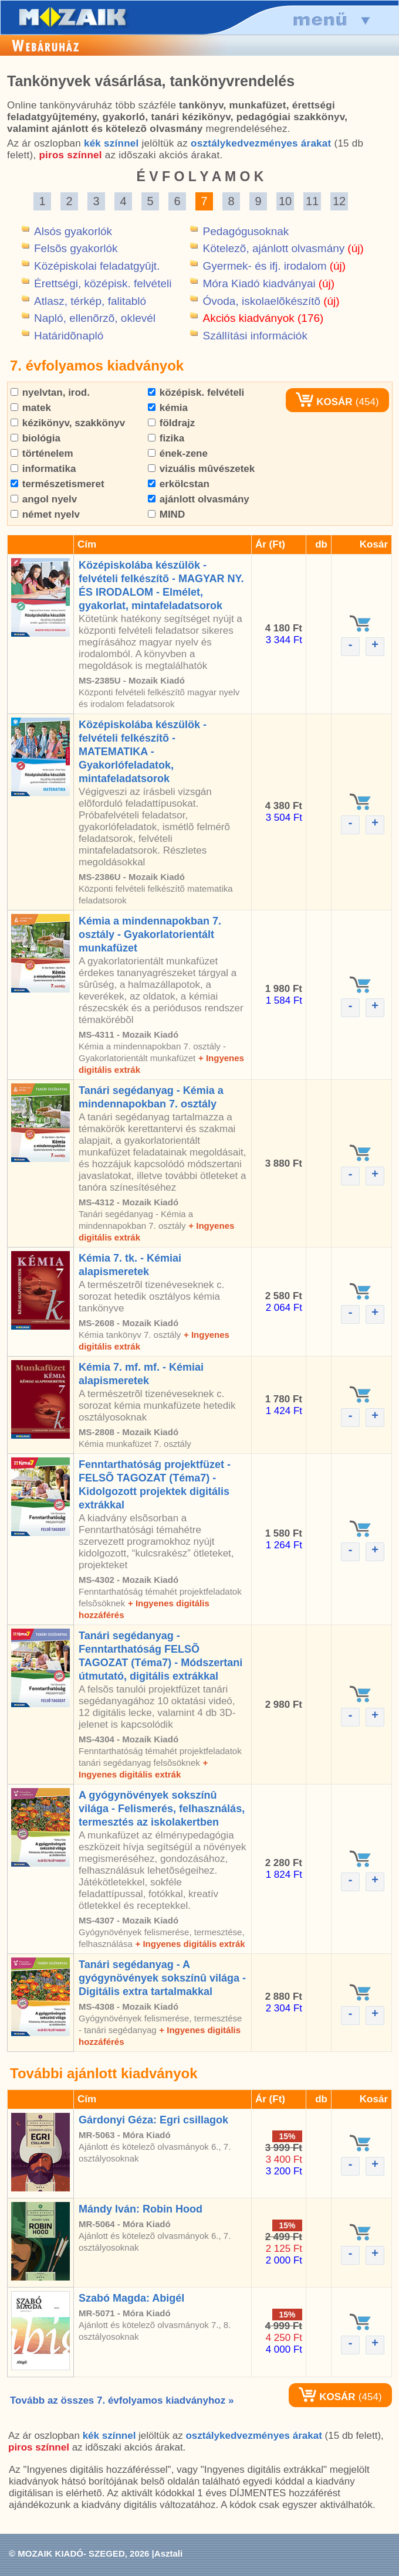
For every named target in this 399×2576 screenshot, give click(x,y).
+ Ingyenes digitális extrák (190, 1944)
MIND (166, 514)
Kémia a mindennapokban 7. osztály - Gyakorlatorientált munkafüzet (150, 934)
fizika (166, 438)
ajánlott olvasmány (198, 499)
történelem (42, 453)
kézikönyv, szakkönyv (68, 423)
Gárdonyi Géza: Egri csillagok (153, 2120)
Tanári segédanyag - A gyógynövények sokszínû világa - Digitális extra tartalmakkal (162, 1978)
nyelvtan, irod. (50, 392)
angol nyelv (44, 499)
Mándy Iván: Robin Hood (140, 2209)
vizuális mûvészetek (201, 468)
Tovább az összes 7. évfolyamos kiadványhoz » (122, 2400)
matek (31, 407)
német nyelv (45, 514)
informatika (43, 468)
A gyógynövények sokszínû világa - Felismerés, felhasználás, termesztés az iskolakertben (162, 1808)
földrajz (171, 423)
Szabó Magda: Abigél (131, 2298)
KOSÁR (324, 401)
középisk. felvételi (196, 392)
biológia (35, 438)
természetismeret (57, 484)
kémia (168, 407)
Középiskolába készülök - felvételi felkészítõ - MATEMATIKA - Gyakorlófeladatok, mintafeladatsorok (143, 751)
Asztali (168, 2553)
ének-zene (178, 453)
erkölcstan (178, 484)
